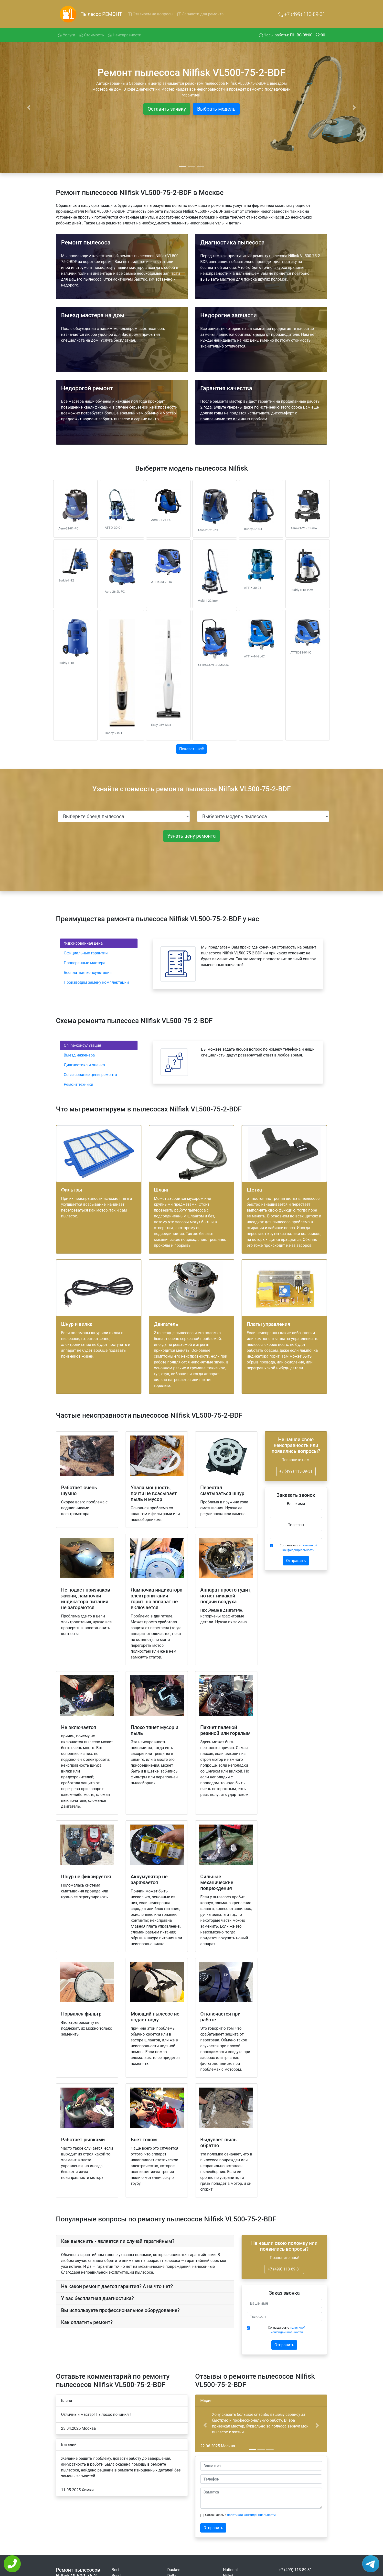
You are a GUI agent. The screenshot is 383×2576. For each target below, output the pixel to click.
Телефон (296, 1524)
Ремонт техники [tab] (78, 1084)
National (230, 2569)
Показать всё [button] (191, 749)
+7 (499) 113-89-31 (301, 14)
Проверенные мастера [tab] (84, 963)
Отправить (296, 1560)
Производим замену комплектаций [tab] (96, 982)
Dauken (173, 2569)
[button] (205, 2425)
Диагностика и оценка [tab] (84, 1065)
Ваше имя (296, 1503)
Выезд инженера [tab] (79, 1055)
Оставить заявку (167, 109)
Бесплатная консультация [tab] (88, 972)
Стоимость (91, 35)
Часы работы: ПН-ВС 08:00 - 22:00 (292, 35)
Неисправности (124, 35)
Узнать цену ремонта (191, 836)
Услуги (67, 34)
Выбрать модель (216, 109)
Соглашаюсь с (298, 1547)
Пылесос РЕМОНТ (101, 14)
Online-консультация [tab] (82, 1045)
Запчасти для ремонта (200, 14)
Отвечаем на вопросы (150, 14)
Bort (115, 2569)
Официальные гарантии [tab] (86, 953)
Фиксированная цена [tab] (83, 943)
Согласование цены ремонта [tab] (90, 1074)
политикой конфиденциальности (251, 2515)
